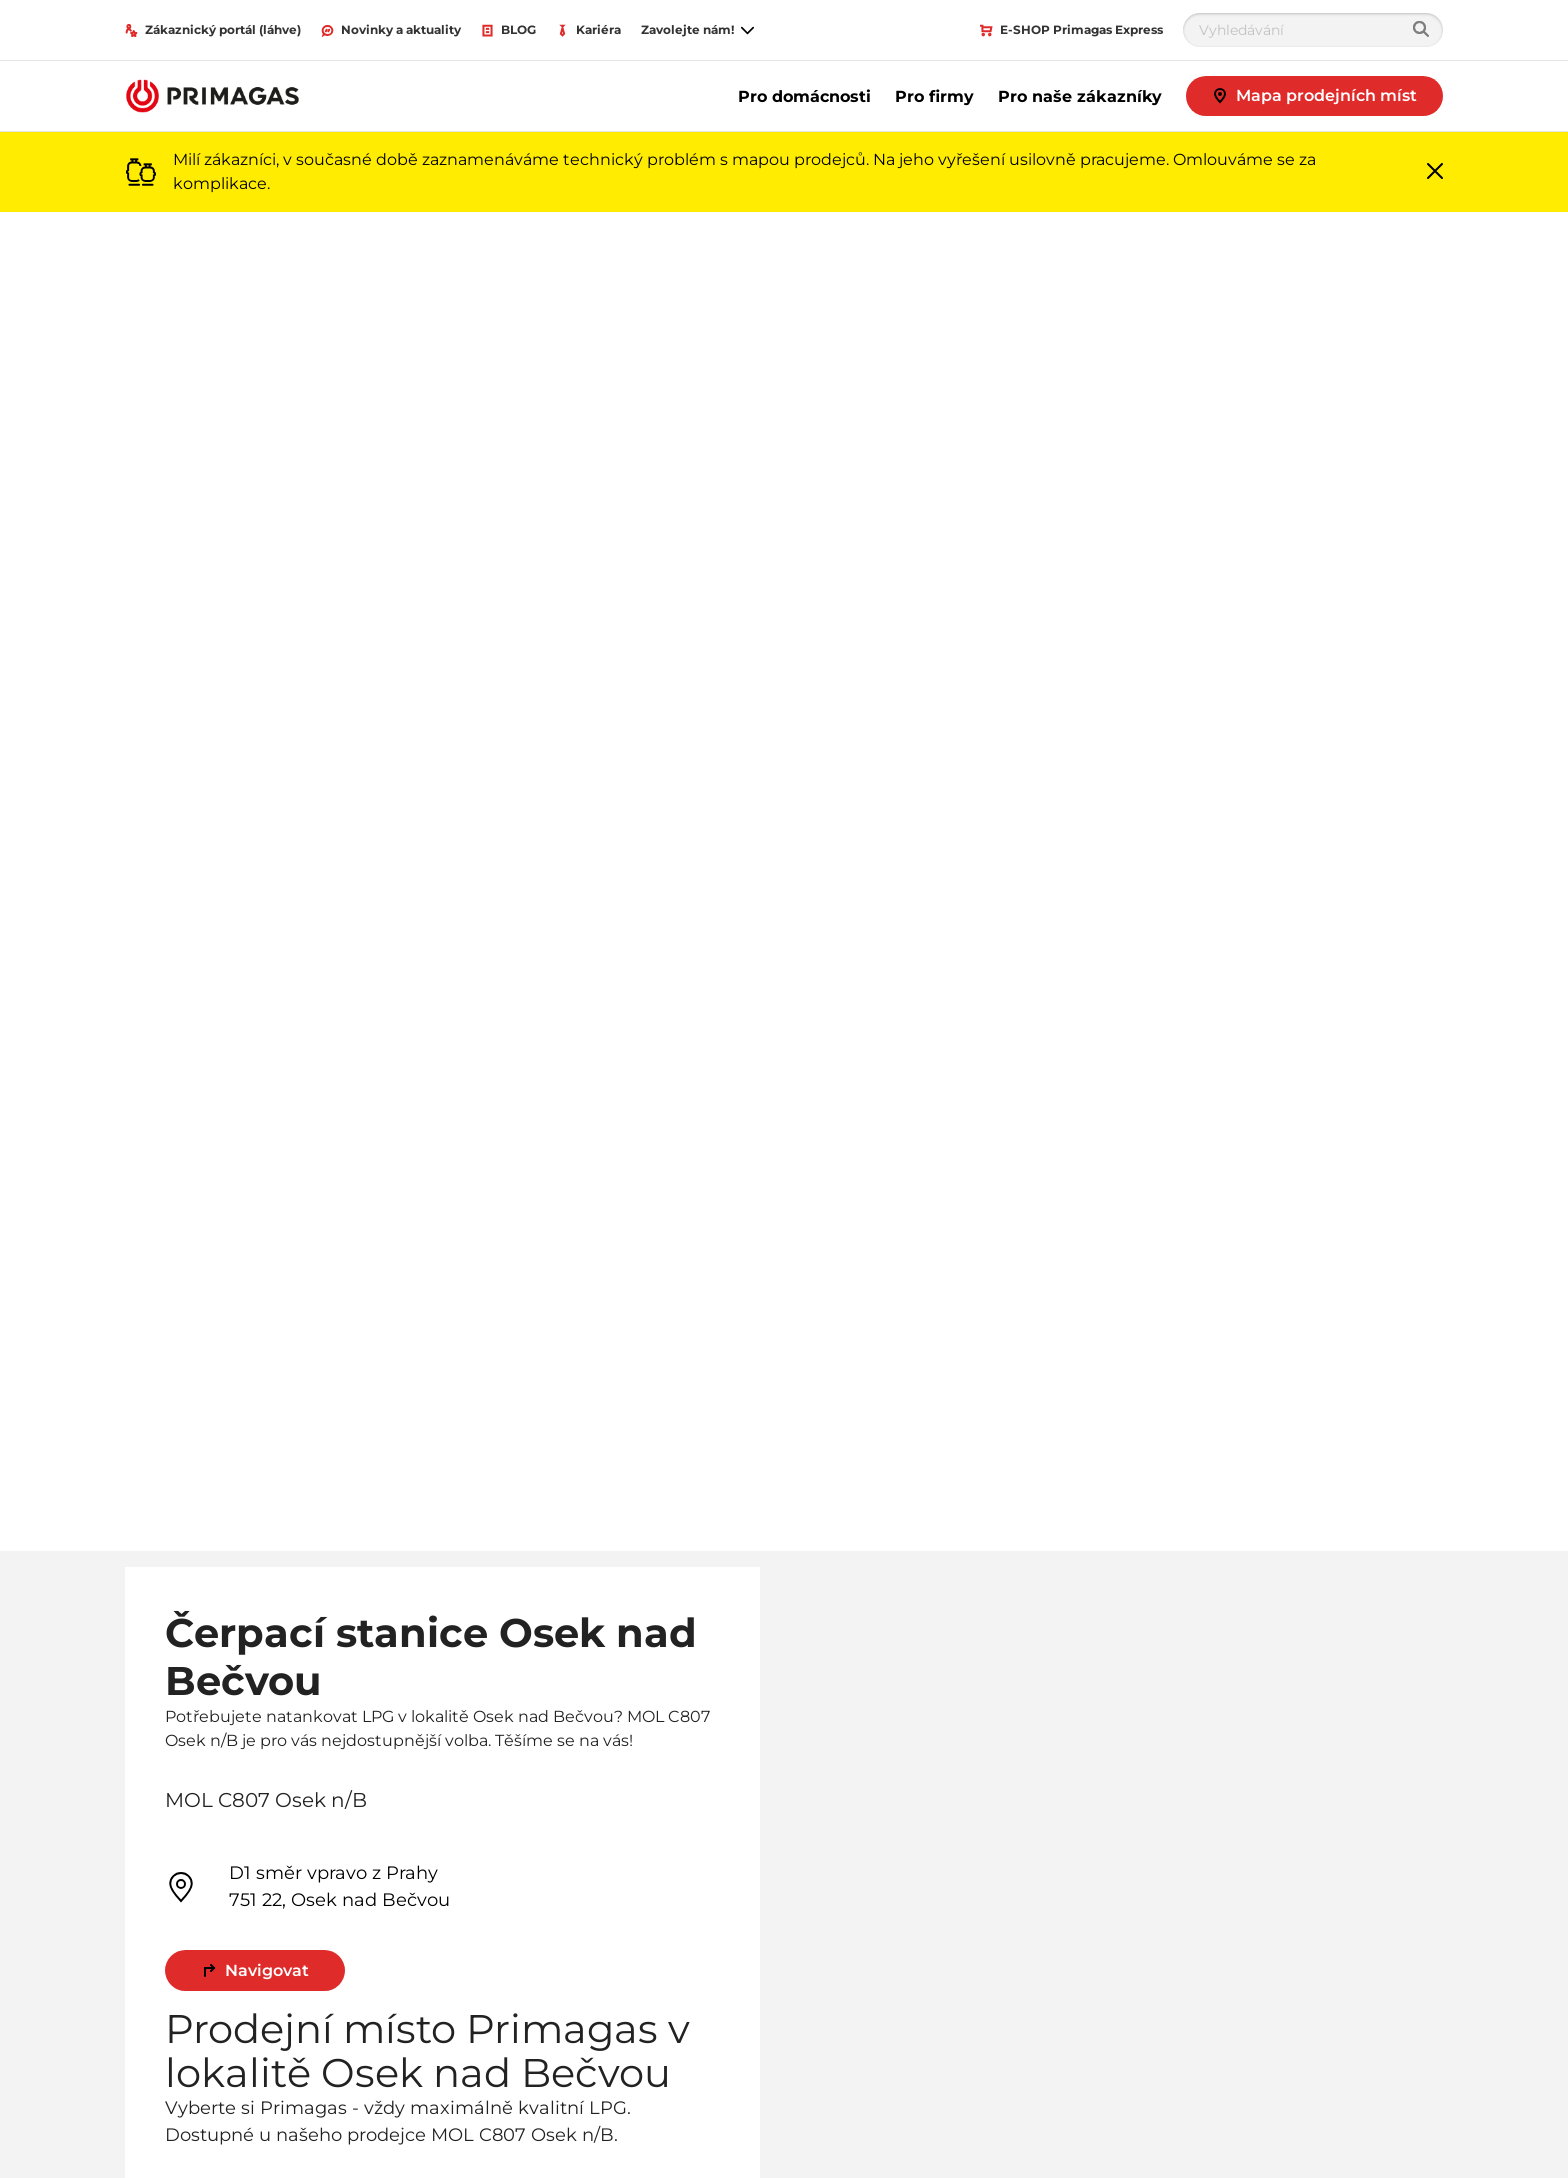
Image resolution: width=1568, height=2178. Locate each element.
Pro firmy (934, 96)
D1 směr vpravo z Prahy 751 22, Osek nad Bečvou (307, 1886)
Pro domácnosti (804, 96)
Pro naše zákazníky (1080, 96)
